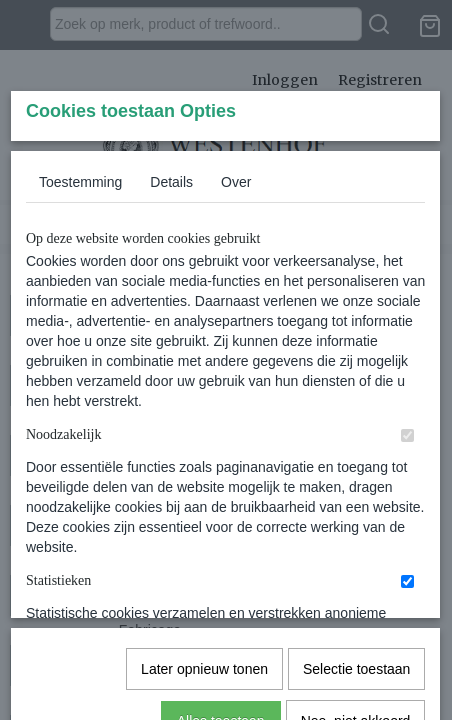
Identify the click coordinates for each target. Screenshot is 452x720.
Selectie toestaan (356, 596)
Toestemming (80, 331)
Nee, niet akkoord (356, 648)
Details (171, 331)
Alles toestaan (221, 648)
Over (236, 331)
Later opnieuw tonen (204, 596)
